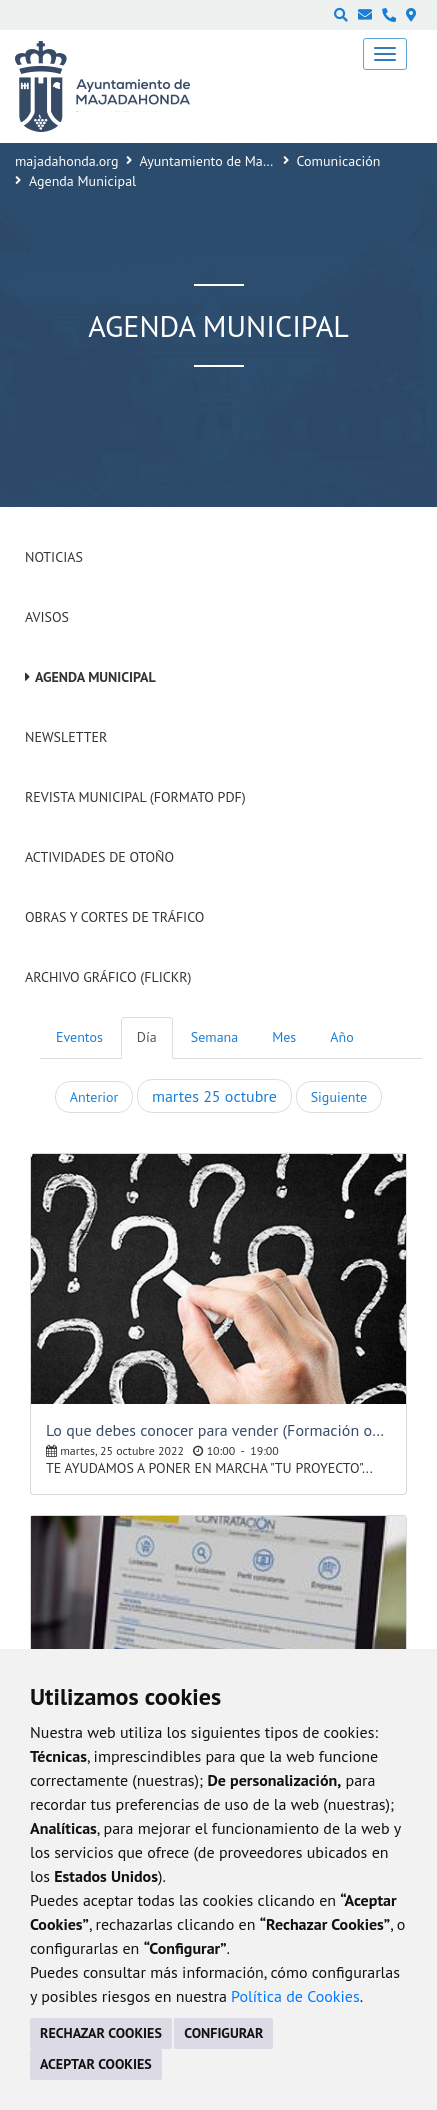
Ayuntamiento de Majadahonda (233, 161)
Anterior (94, 1097)
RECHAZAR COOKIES (101, 2033)
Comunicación (339, 161)
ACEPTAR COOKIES (96, 2064)
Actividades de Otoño (99, 857)
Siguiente (339, 1097)
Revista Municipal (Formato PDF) (135, 797)
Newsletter (66, 737)
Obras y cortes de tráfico (114, 917)
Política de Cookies (295, 1996)
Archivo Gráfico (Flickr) (108, 977)
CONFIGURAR (223, 2033)
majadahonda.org (67, 161)
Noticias (54, 557)
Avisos (47, 617)
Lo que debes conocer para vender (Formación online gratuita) (218, 1430)
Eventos (79, 1037)
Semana (214, 1037)
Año (341, 1037)
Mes (284, 1037)
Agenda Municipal (95, 677)
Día (147, 1037)
